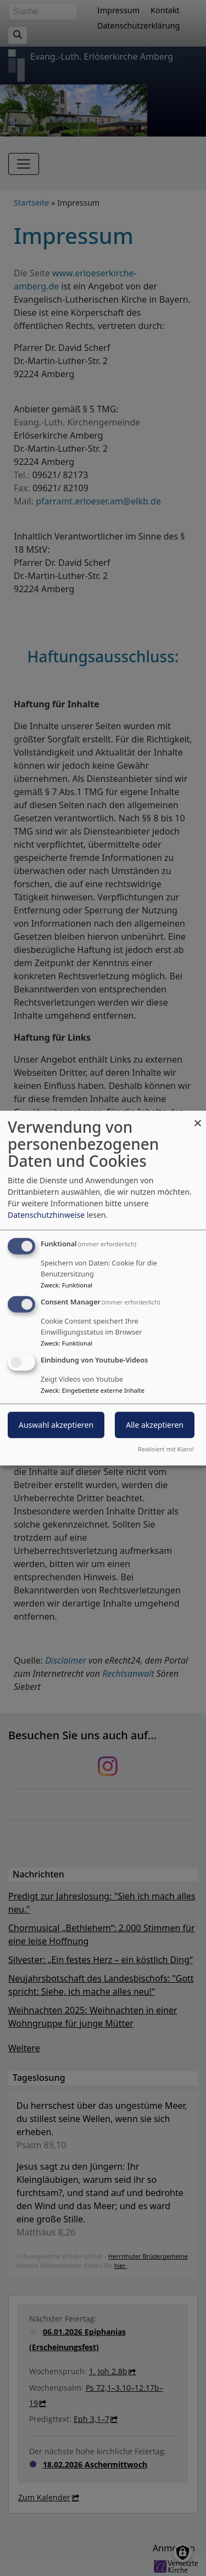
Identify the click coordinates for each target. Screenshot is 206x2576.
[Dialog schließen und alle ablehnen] (198, 1118)
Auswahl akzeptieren (56, 1424)
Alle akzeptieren (154, 1424)
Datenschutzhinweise (46, 1215)
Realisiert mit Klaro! (166, 1448)
